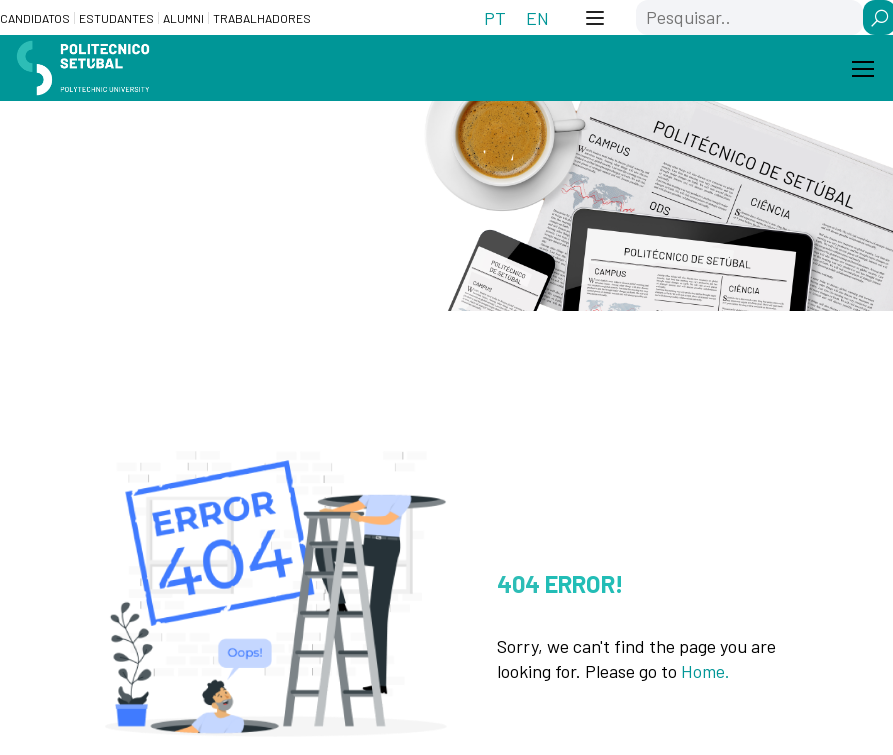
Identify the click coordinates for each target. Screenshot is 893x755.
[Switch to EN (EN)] (537, 17)
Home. (705, 671)
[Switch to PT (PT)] (495, 17)
